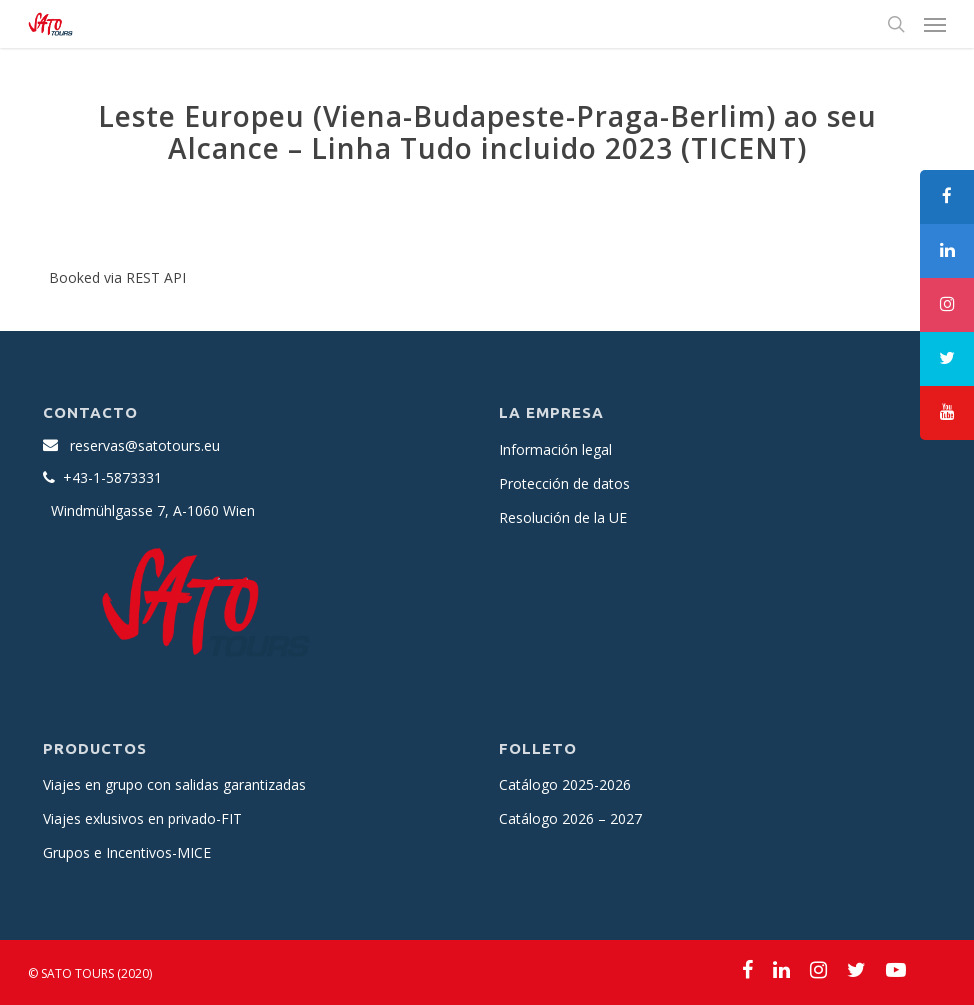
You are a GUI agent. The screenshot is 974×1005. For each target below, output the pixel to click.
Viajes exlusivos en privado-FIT (142, 818)
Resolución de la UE (563, 517)
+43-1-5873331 (112, 477)
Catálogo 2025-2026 (565, 784)
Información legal (555, 449)
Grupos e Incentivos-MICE (127, 852)
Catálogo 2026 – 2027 (570, 818)
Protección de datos (564, 483)
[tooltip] (947, 197)
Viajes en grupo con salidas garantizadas (174, 784)
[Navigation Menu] (935, 24)
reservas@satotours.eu (145, 445)
